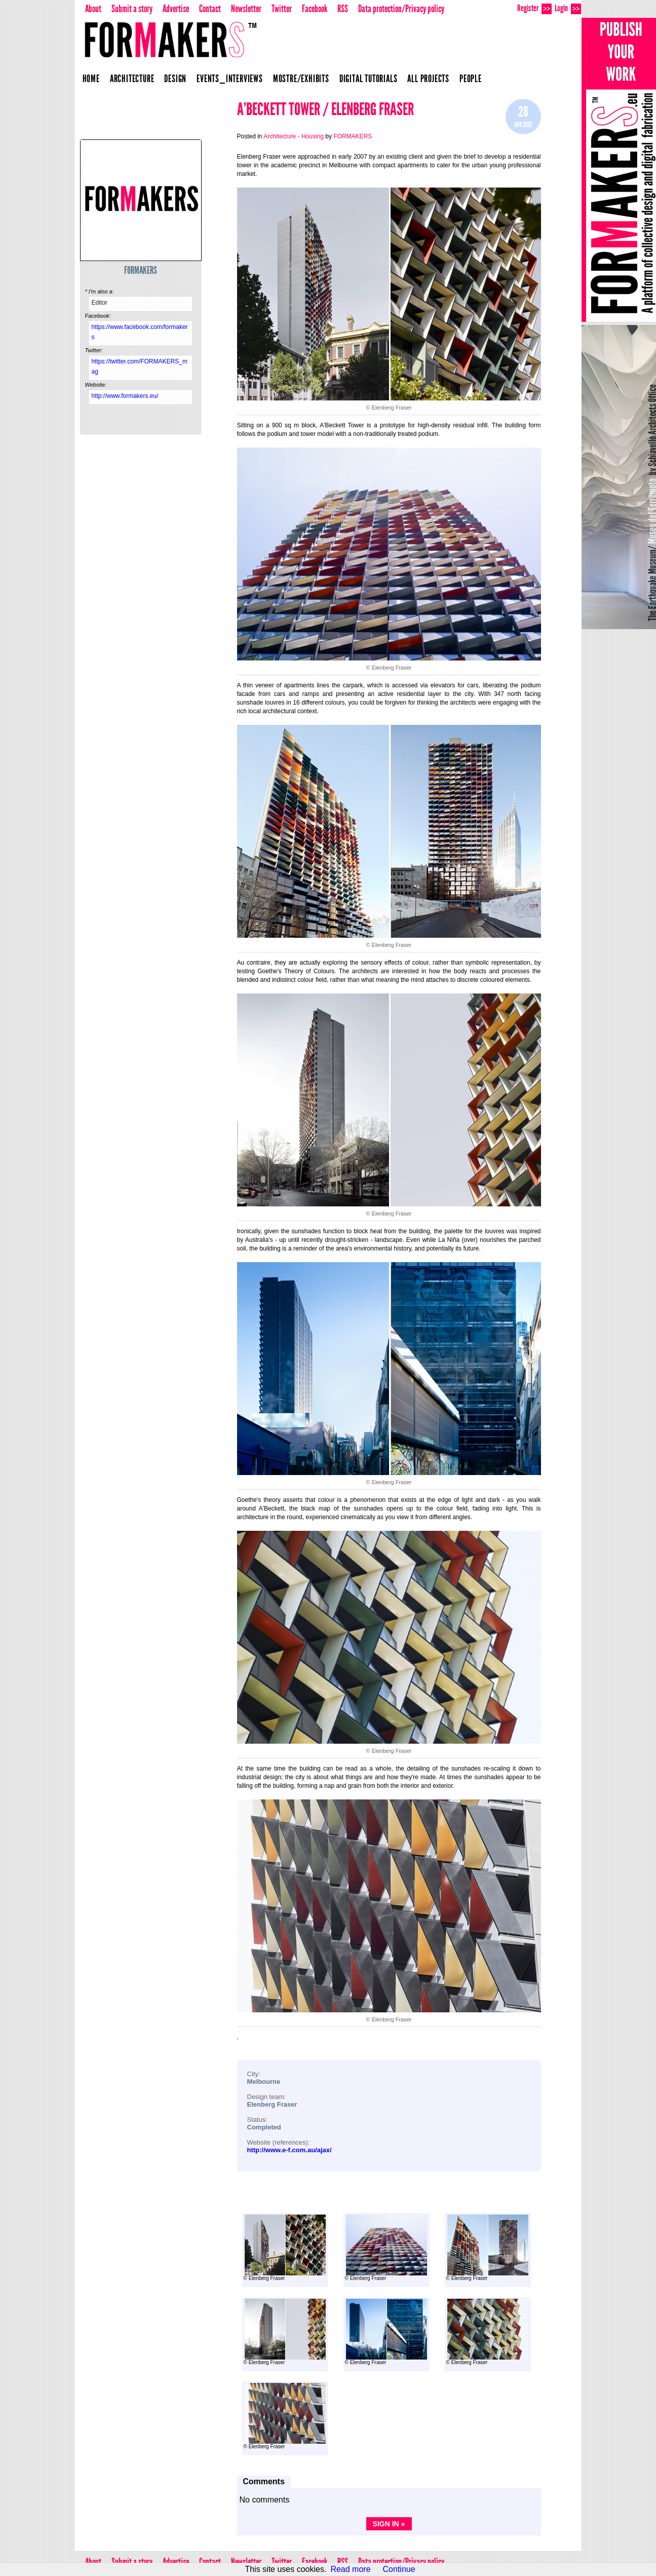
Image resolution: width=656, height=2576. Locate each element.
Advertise (176, 9)
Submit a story (131, 9)
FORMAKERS (140, 270)
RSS (342, 9)
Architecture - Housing (293, 136)
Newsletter (246, 9)
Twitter (282, 9)
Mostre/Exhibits (301, 78)
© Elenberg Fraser (285, 2248)
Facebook (314, 9)
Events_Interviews (230, 78)
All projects (428, 78)
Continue (399, 2569)
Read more (350, 2569)
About (93, 9)
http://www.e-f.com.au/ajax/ (289, 2150)
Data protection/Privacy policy (401, 9)
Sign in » (389, 2524)
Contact (210, 9)
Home (91, 78)
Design (175, 78)
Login (568, 8)
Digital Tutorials (368, 78)
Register (534, 8)
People (470, 78)
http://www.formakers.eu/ (125, 395)
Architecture (132, 78)
